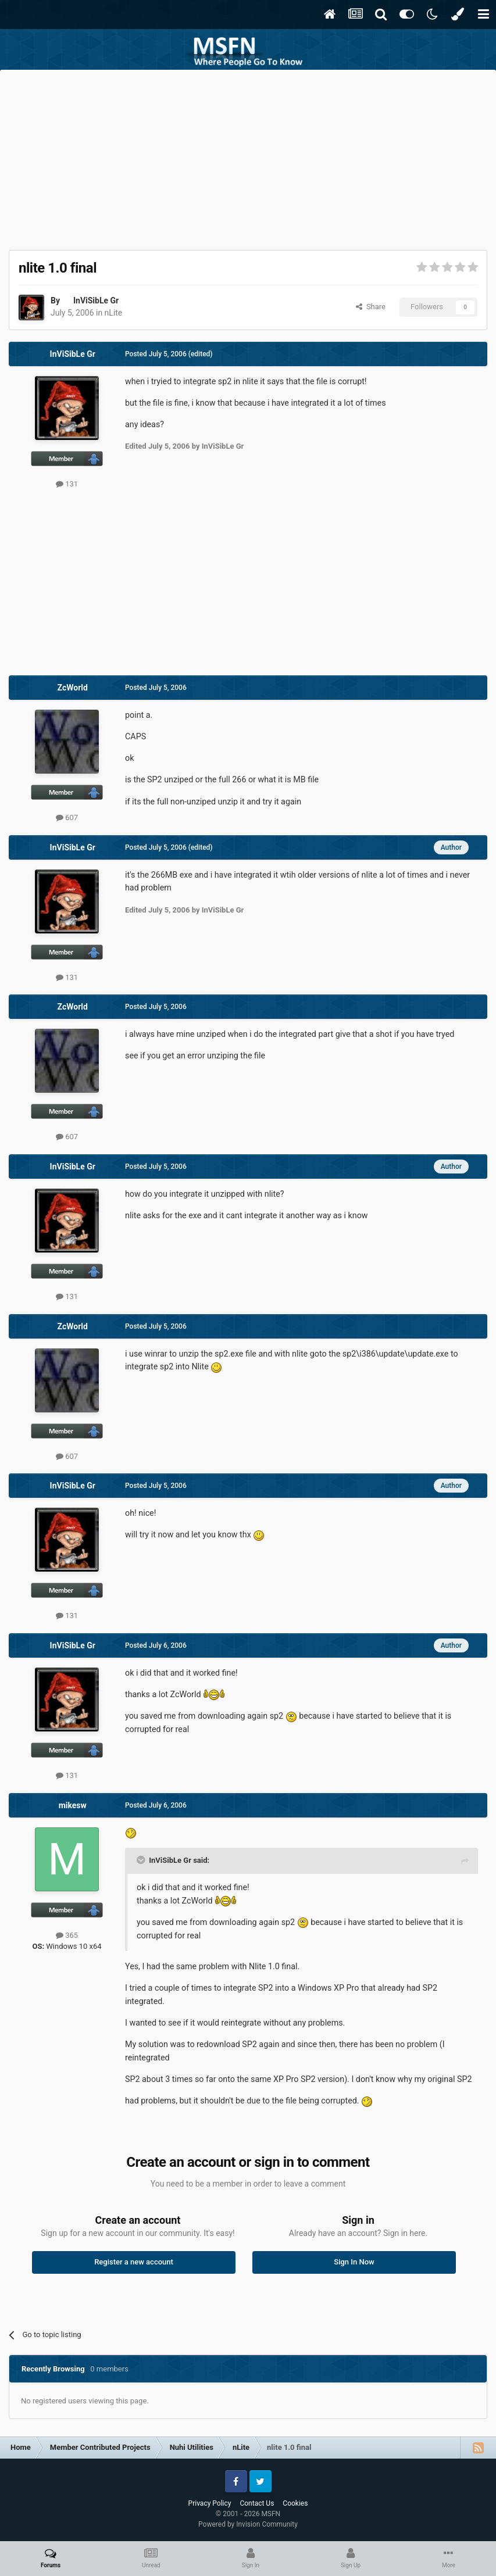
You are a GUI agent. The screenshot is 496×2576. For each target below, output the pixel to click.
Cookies (295, 2503)
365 (67, 1935)
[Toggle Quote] (142, 1860)
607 (67, 817)
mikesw (73, 1805)
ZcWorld (73, 687)
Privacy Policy (209, 2503)
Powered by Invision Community (248, 2524)
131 (67, 484)
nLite (114, 312)
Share (371, 306)
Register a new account (133, 2261)
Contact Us (257, 2503)
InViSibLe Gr (96, 300)
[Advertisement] (248, 157)
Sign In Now (354, 2261)
